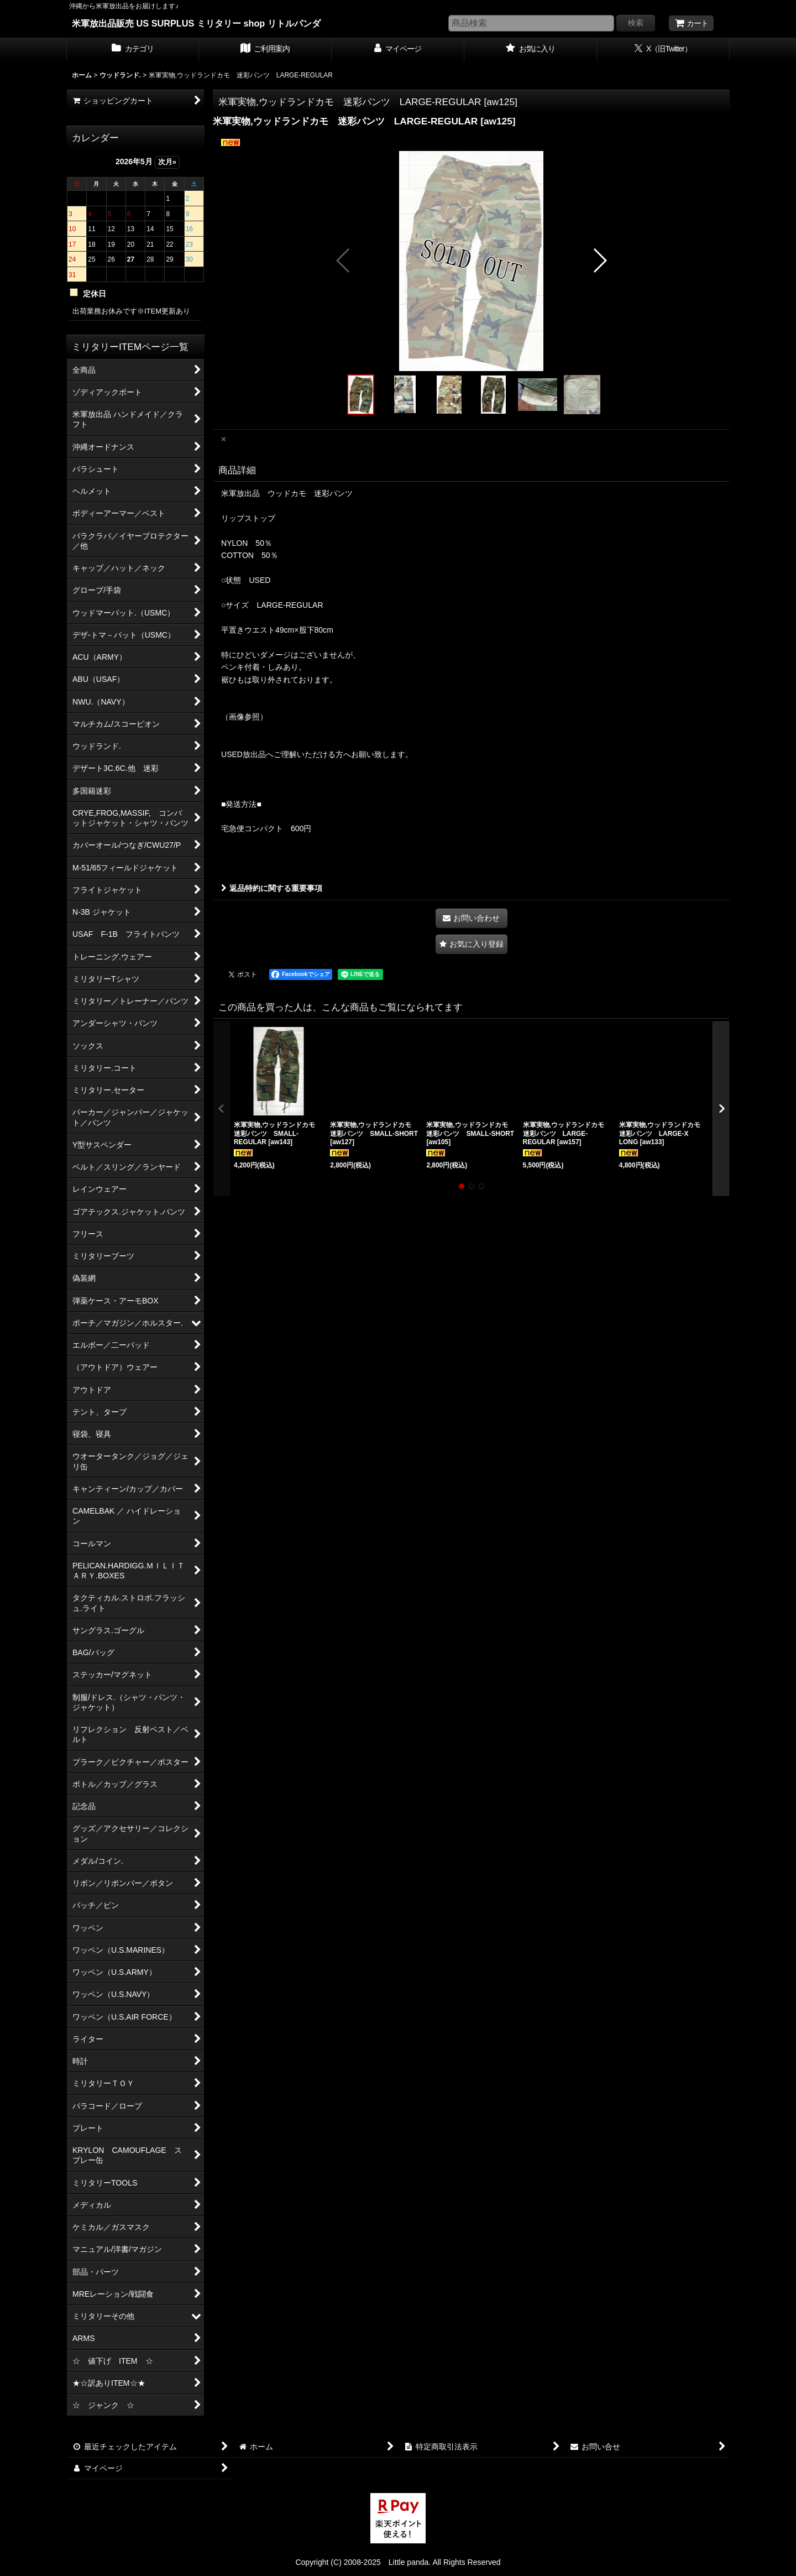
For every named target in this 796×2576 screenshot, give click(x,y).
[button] (344, 260)
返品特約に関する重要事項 (271, 888)
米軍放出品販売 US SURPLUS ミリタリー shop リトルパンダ (196, 23)
